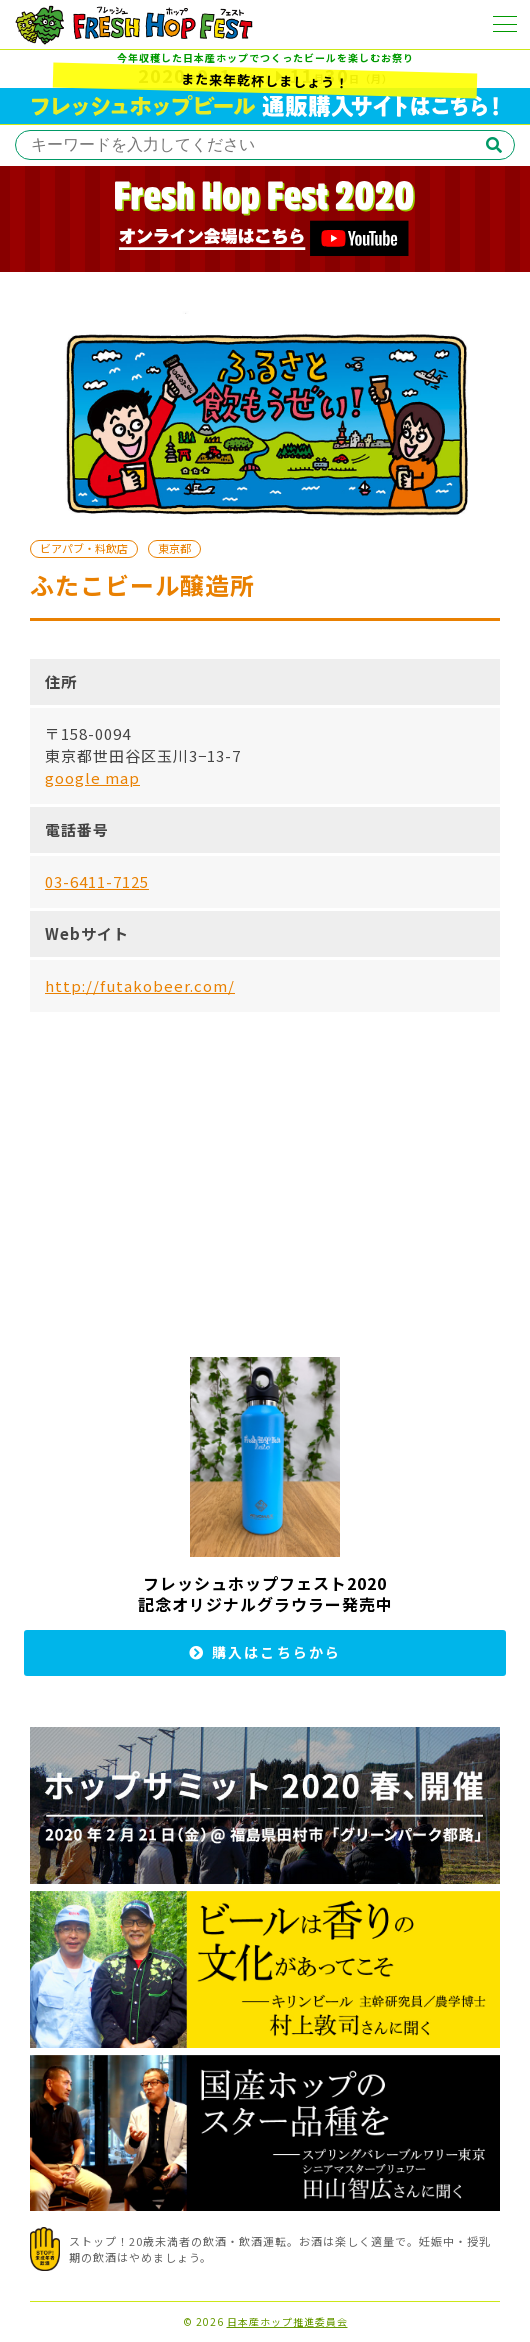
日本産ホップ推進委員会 (287, 2322)
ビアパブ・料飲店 (84, 548)
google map (92, 777)
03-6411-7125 (97, 881)
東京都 (174, 548)
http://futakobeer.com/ (140, 985)
